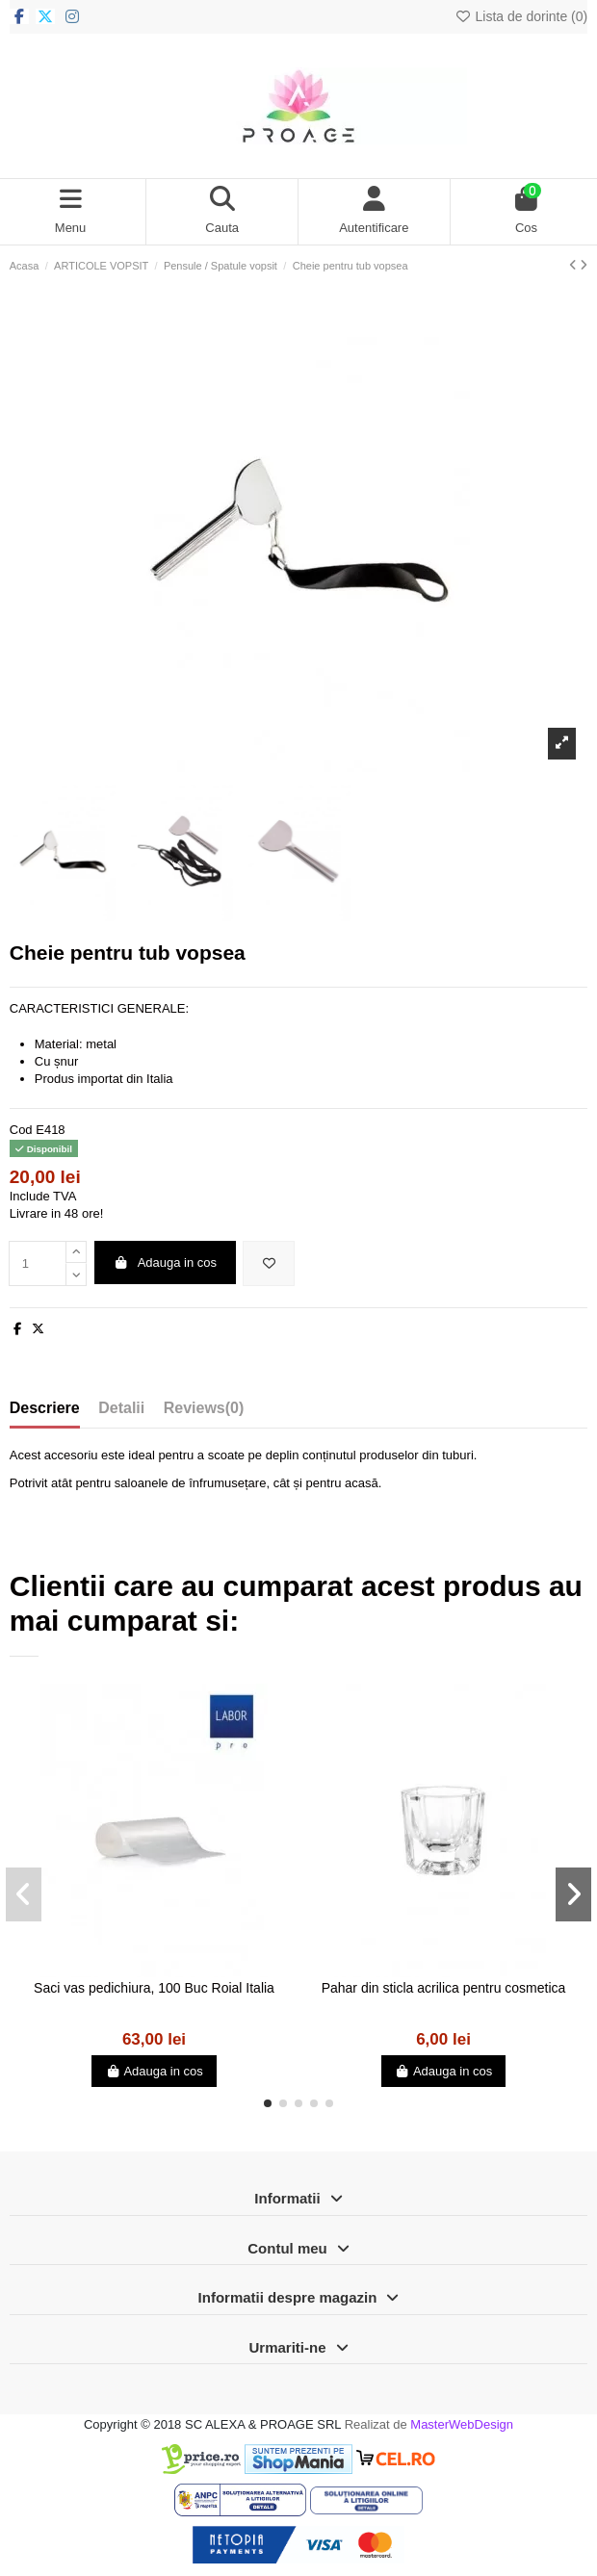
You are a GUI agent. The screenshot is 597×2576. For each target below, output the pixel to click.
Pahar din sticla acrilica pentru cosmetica (444, 1988)
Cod (21, 1129)
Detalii (121, 1408)
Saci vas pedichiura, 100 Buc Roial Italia (154, 1988)
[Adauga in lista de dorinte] (269, 1264)
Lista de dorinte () (520, 16)
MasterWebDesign (461, 2424)
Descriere (45, 1408)
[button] (268, 2103)
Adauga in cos (165, 1262)
